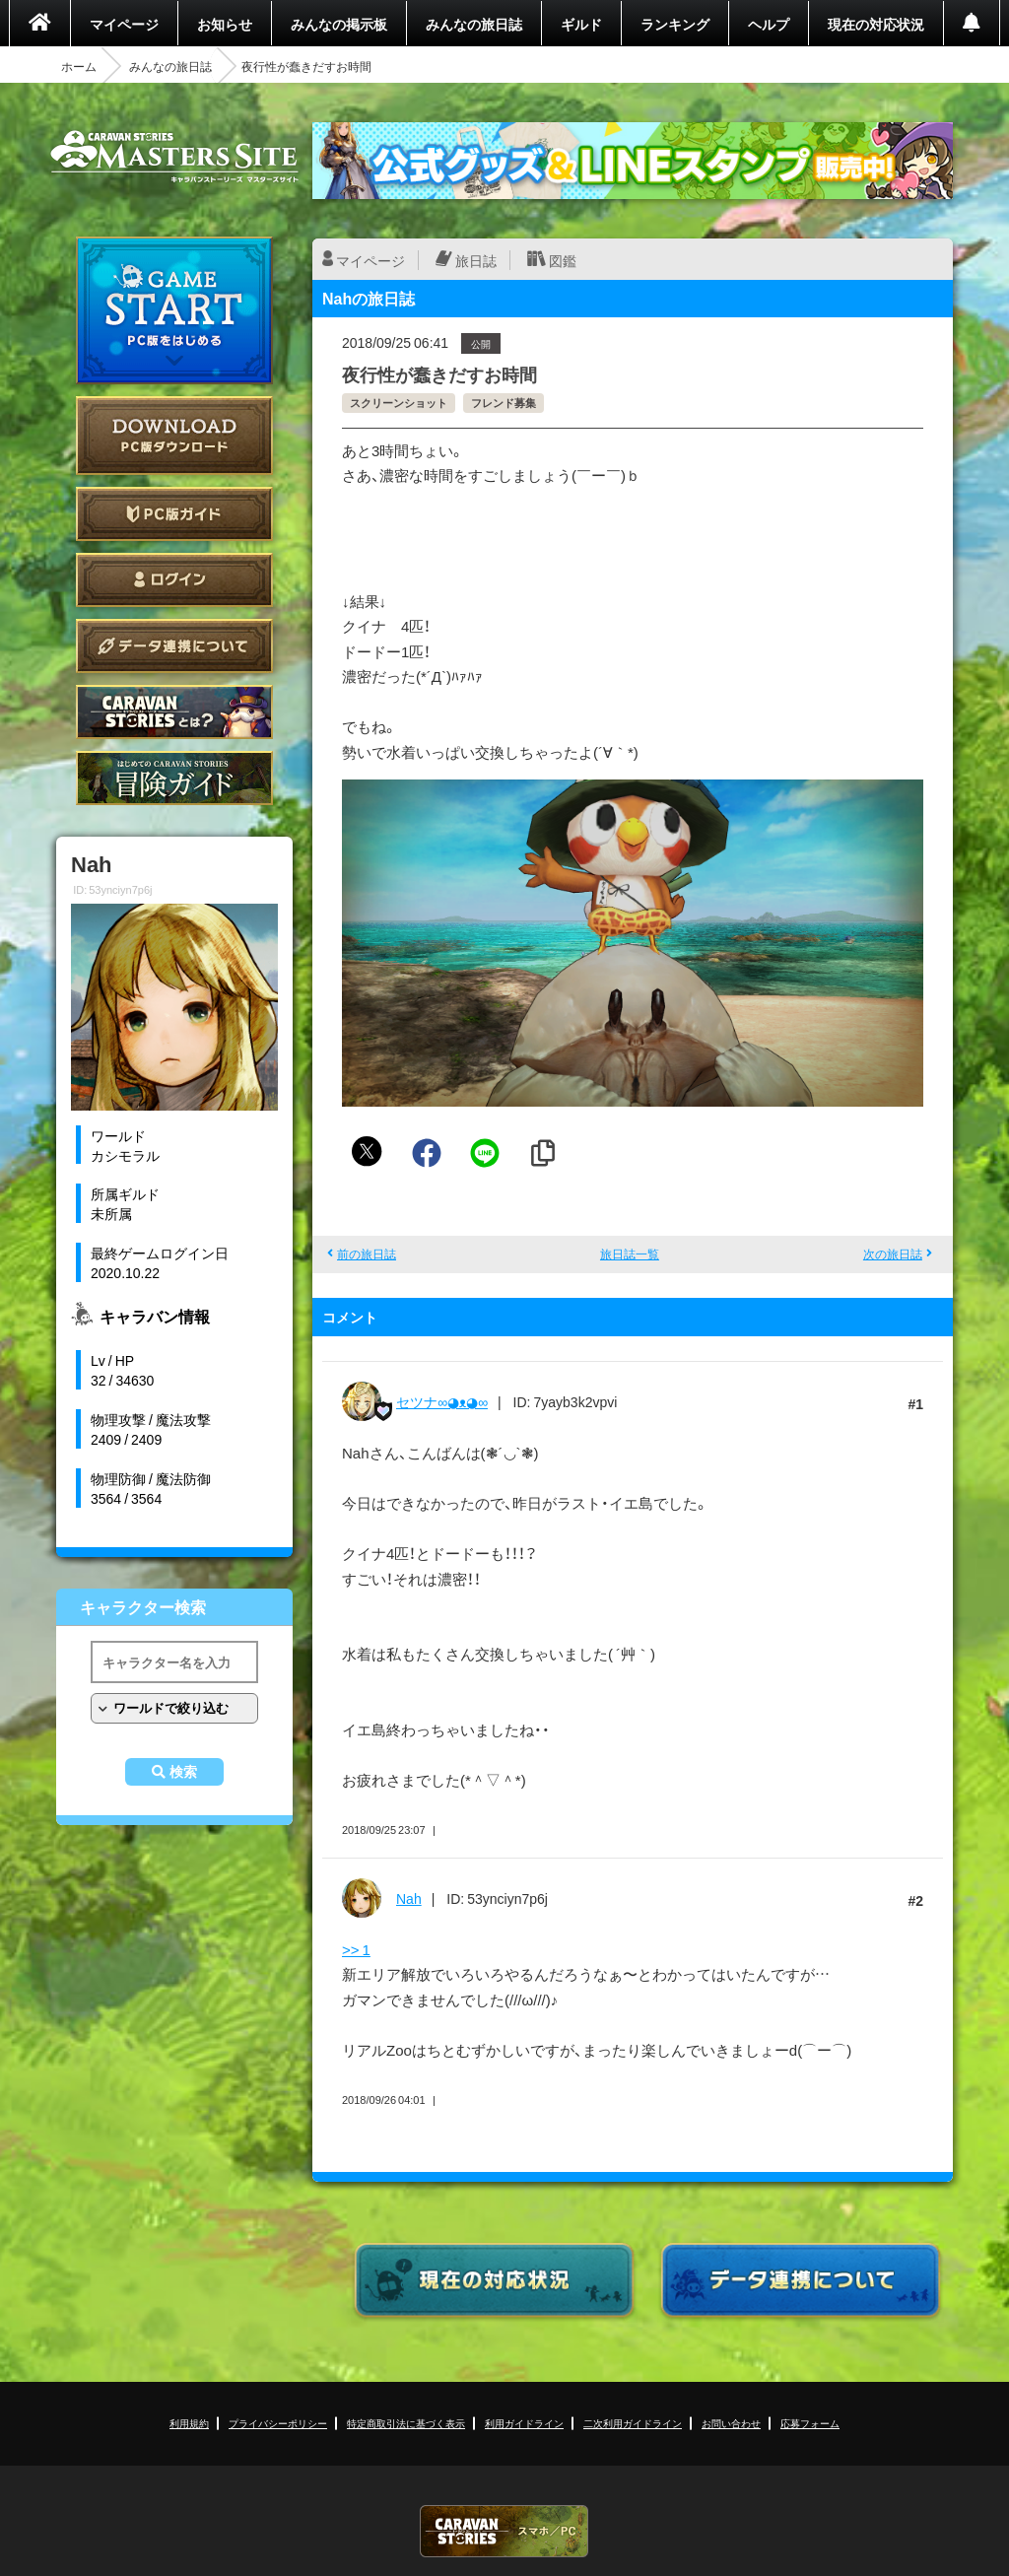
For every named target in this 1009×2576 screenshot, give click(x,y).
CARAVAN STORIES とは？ (174, 712)
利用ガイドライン (524, 2422)
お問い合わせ (731, 2422)
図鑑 (562, 260)
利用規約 (189, 2422)
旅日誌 (476, 260)
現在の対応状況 (876, 24)
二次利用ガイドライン (632, 2422)
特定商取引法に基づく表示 (406, 2422)
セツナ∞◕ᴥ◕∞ (442, 1401)
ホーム (79, 66)
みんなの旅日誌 (474, 24)
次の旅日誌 (892, 1253)
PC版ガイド (174, 514)
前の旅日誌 (366, 1253)
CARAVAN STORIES (504, 2531)
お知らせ (224, 24)
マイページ (124, 24)
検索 (183, 1772)
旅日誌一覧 (629, 1253)
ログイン (174, 580)
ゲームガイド (174, 778)
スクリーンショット (398, 402)
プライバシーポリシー (278, 2422)
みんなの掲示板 (339, 24)
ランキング (674, 24)
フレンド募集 (503, 402)
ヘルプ (768, 24)
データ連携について (174, 646)
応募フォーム (810, 2422)
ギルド (581, 24)
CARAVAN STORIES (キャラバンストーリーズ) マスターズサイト (174, 156)
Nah (409, 1898)
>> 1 (356, 1949)
